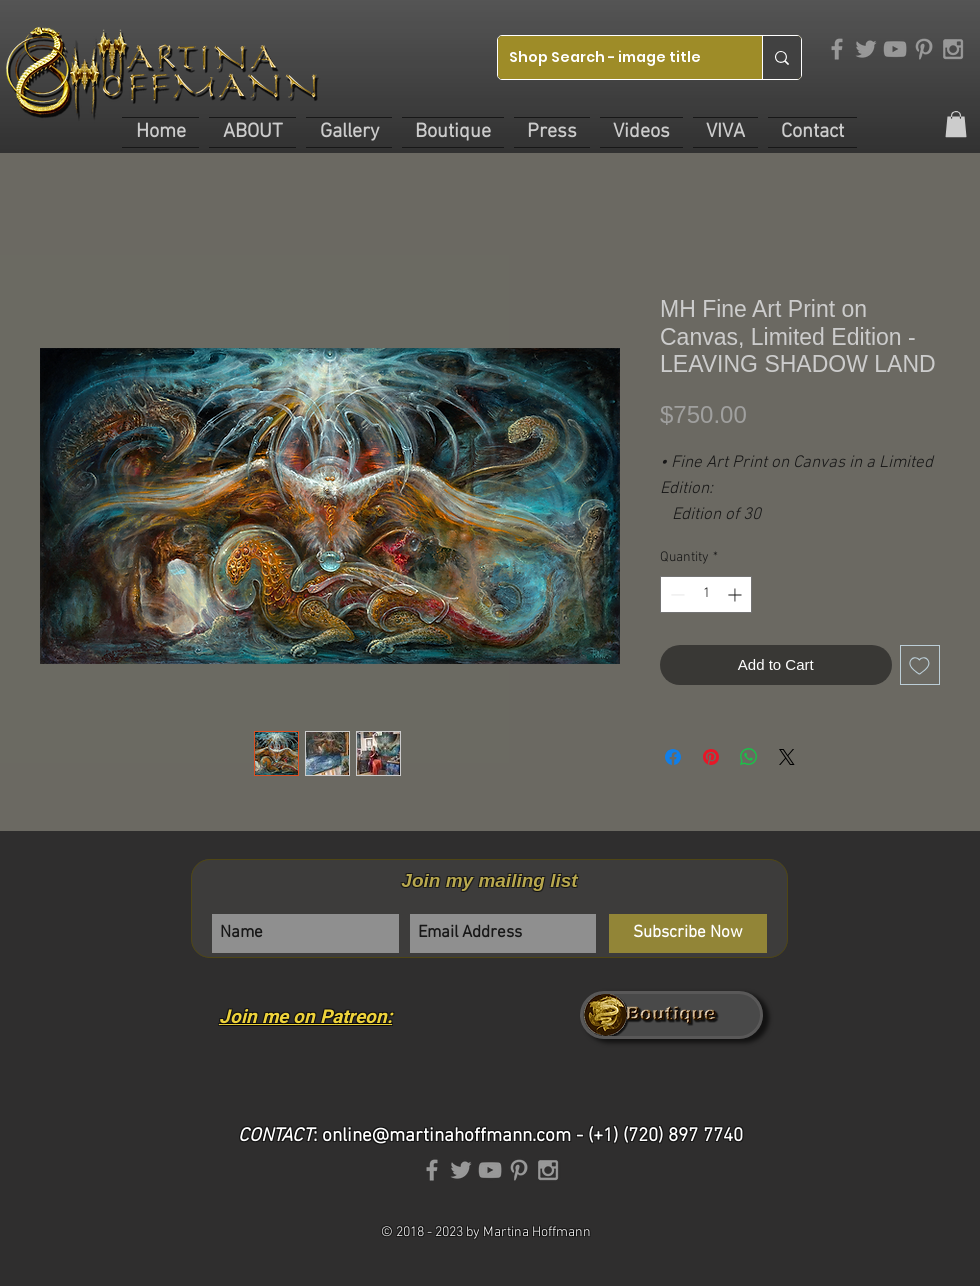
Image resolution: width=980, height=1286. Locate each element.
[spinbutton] (706, 594)
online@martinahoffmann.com (446, 1136)
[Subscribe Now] (688, 933)
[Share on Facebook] (673, 757)
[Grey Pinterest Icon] (924, 49)
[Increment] (736, 594)
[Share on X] (787, 757)
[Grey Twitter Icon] (866, 49)
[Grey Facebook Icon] (837, 49)
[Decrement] (675, 594)
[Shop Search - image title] (614, 57)
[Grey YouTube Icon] (895, 49)
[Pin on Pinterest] (711, 757)
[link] (956, 124)
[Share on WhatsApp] (749, 757)
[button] (252, 132)
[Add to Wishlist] (920, 665)
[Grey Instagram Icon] (953, 49)
